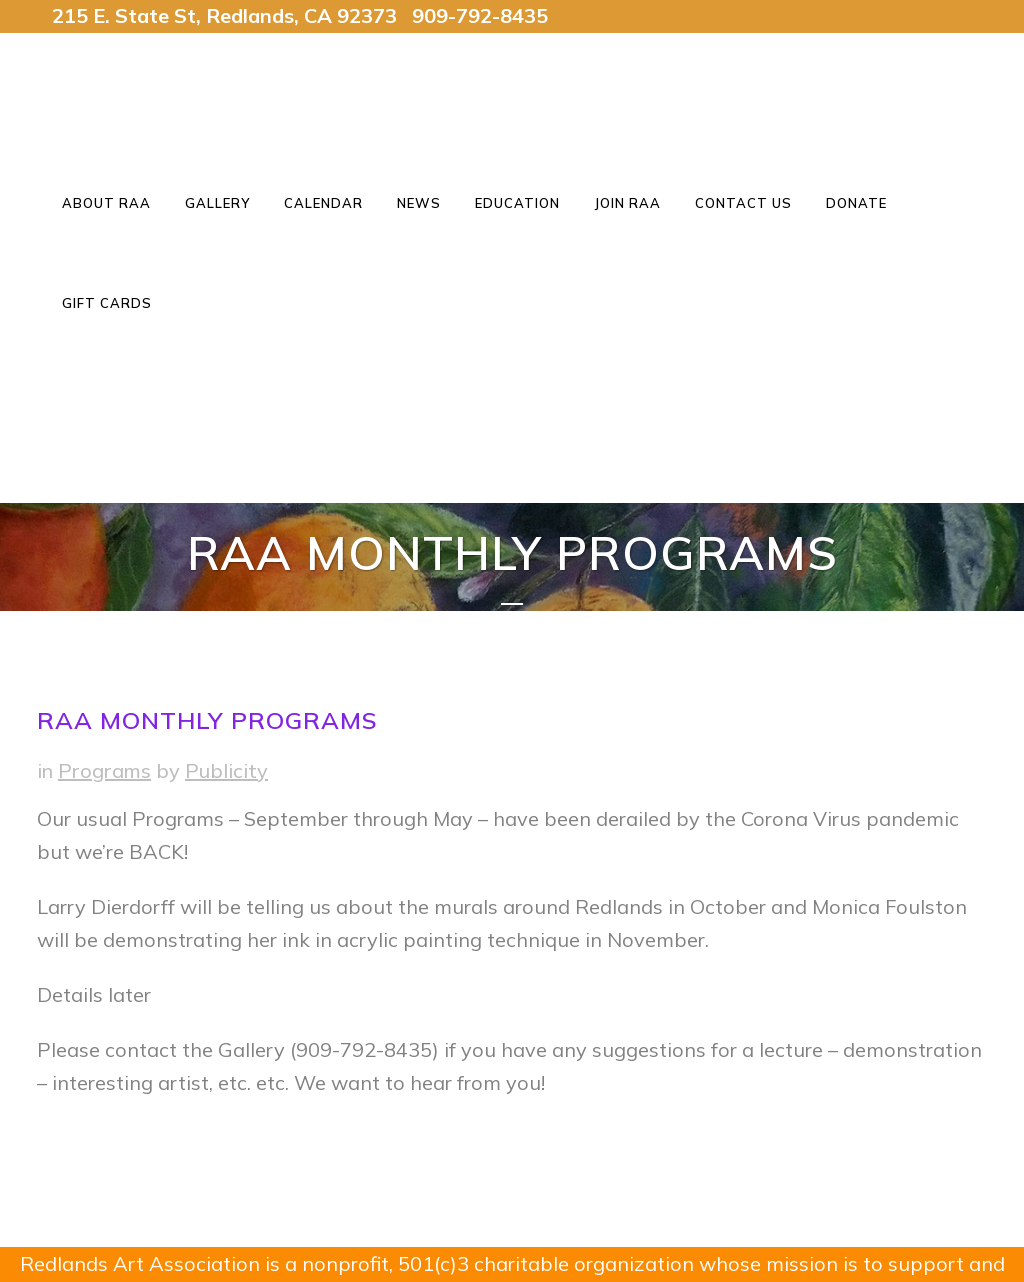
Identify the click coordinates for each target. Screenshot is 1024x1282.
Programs (104, 770)
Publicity (226, 770)
